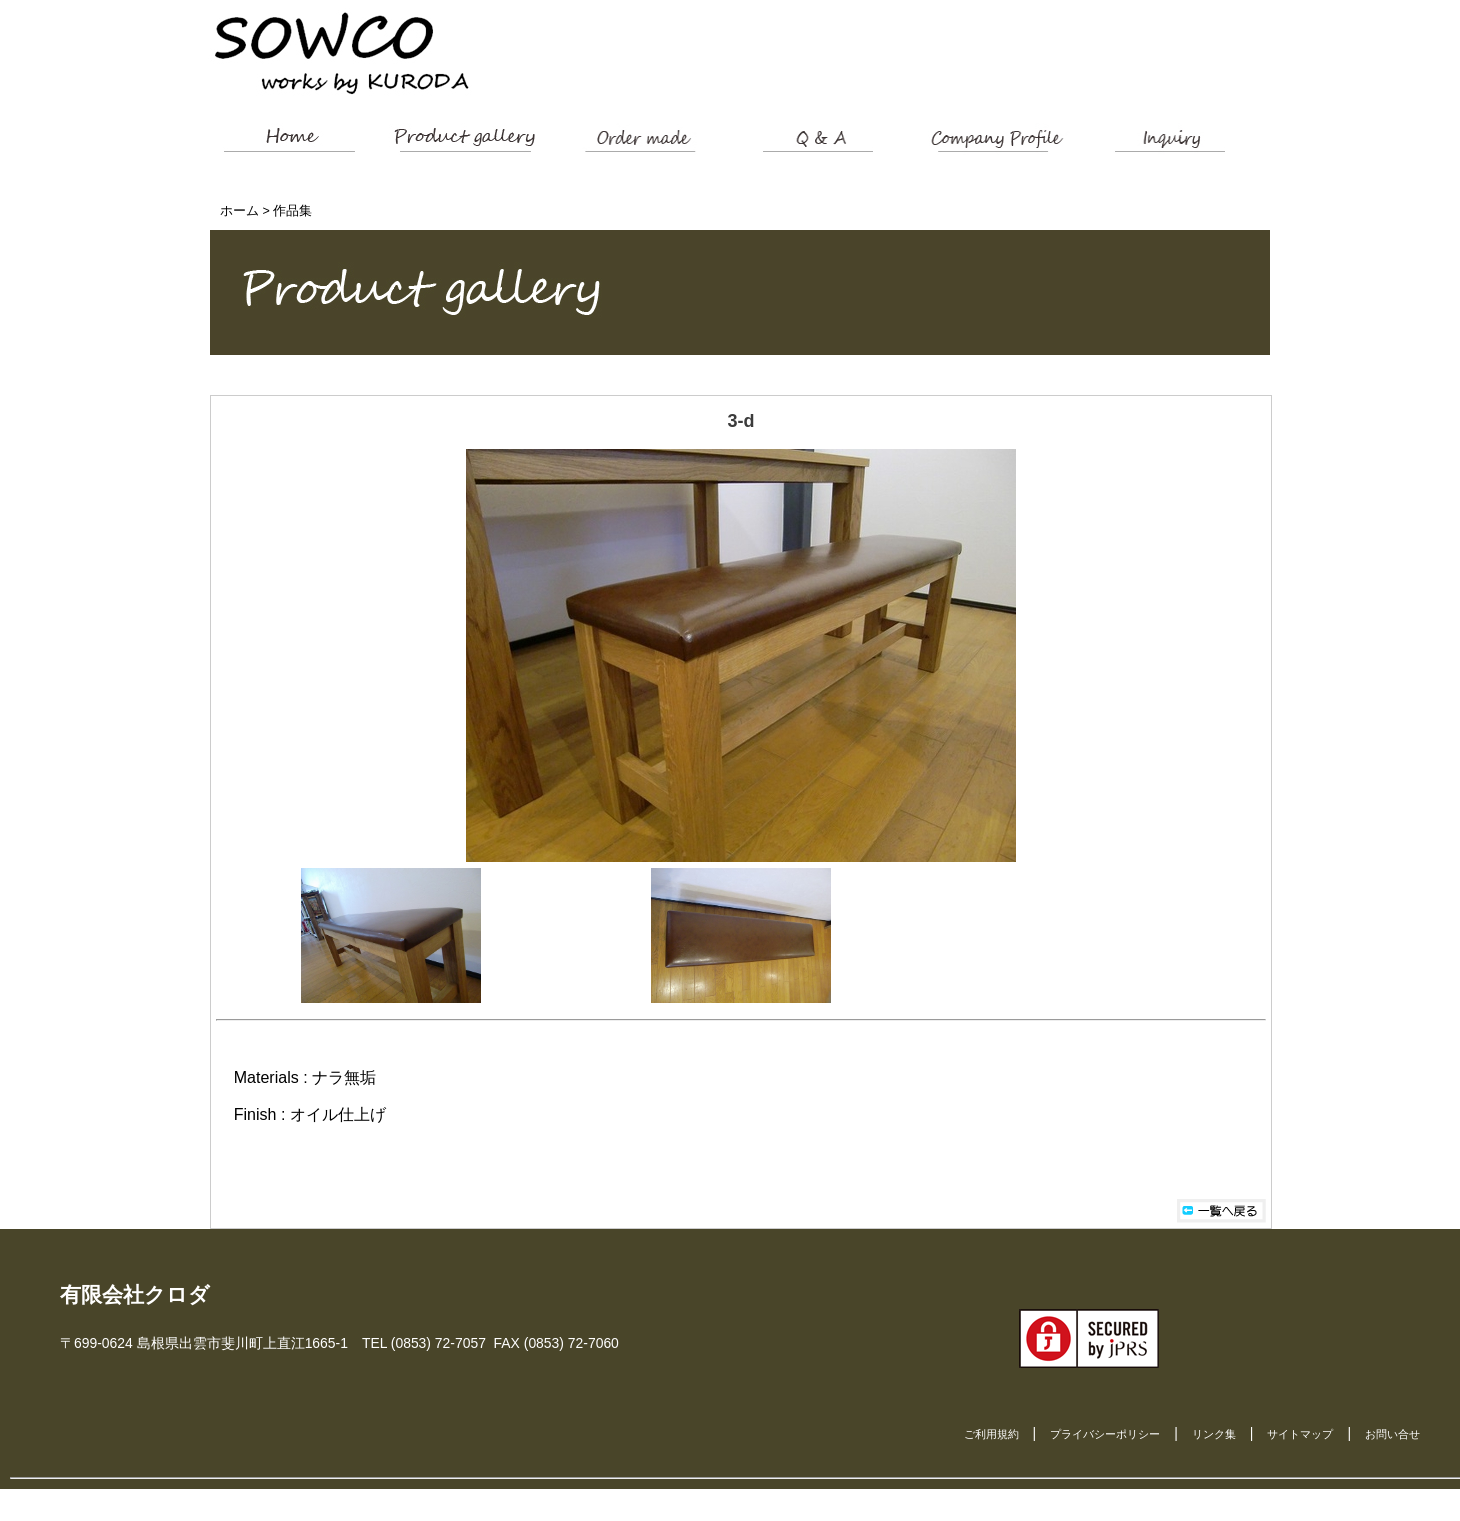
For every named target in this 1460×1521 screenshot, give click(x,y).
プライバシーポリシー (1105, 1434)
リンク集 (1214, 1434)
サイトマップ (1300, 1434)
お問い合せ (1392, 1434)
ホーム (239, 211)
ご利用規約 (991, 1434)
